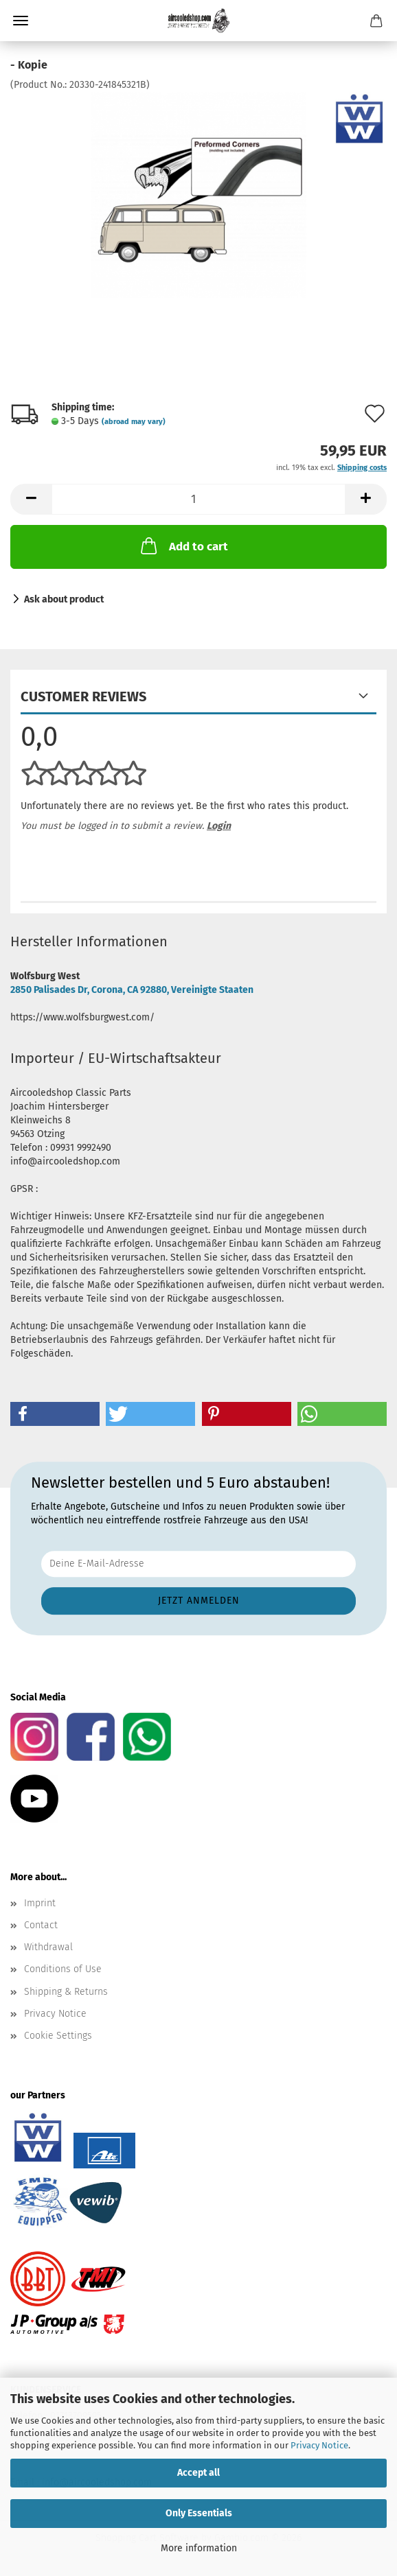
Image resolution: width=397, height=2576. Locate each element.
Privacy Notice (319, 2445)
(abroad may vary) (134, 421)
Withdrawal (48, 1947)
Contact (41, 1925)
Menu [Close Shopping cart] (20, 20)
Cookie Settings (58, 2035)
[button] (31, 499)
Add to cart (183, 546)
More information (199, 2548)
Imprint (40, 1903)
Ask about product (64, 599)
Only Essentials (199, 2513)
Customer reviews (83, 696)
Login (219, 826)
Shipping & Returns (66, 1992)
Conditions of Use (63, 1969)
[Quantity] (198, 499)
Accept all (198, 2473)
